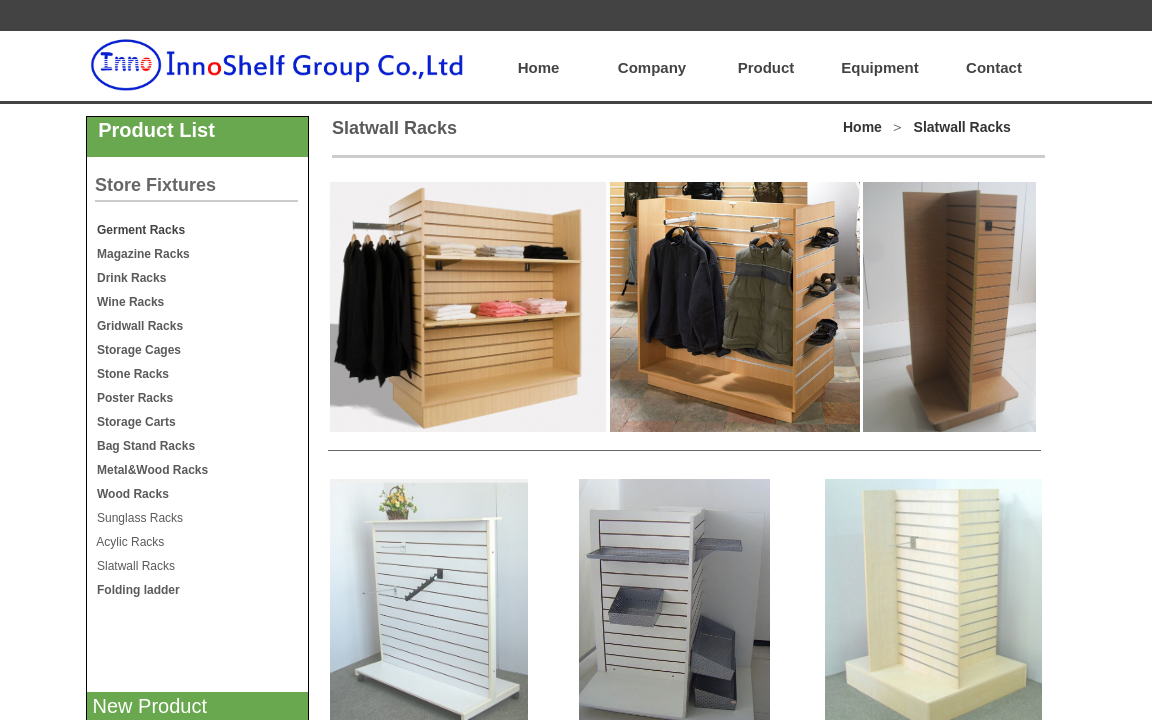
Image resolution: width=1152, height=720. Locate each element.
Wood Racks (131, 494)
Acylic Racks (125, 542)
